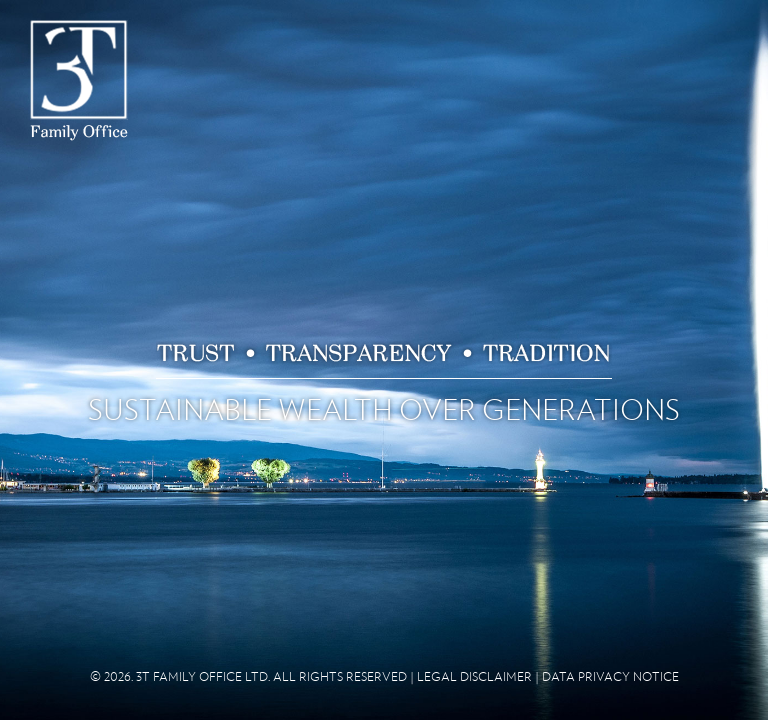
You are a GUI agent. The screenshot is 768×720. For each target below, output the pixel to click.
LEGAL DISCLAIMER (474, 676)
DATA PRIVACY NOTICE (610, 676)
